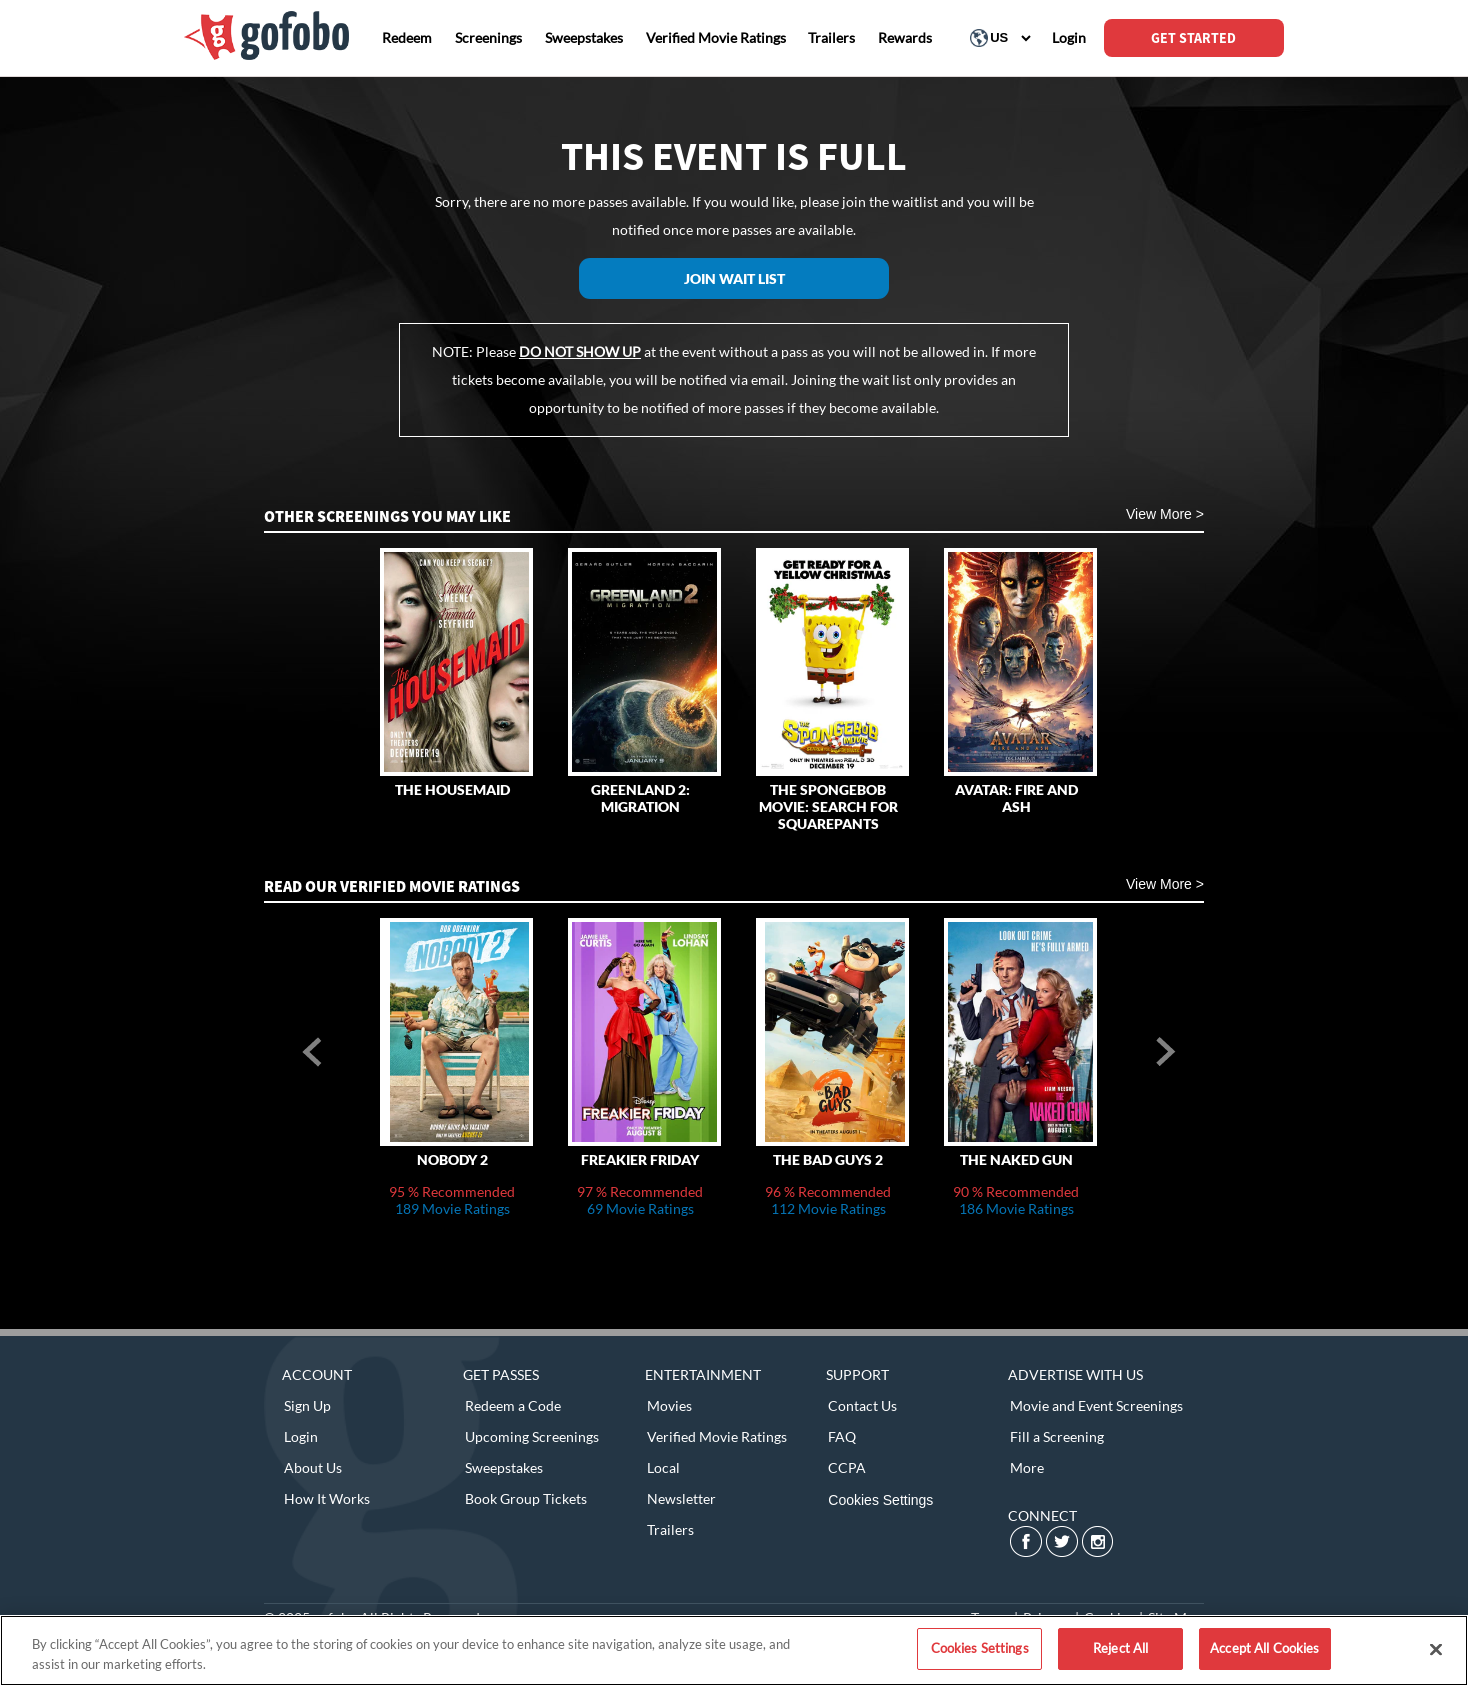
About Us (313, 1467)
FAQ (842, 1436)
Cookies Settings (880, 1500)
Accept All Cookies (1264, 1648)
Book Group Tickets (526, 1498)
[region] (734, 1650)
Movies (669, 1405)
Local (663, 1467)
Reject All (1120, 1648)
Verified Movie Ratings (717, 1436)
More (1027, 1467)
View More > (1165, 514)
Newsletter (681, 1498)
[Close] (1436, 1649)
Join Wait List (734, 278)
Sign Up (307, 1405)
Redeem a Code (513, 1405)
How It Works (327, 1498)
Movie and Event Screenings (1096, 1405)
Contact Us (862, 1405)
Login (301, 1436)
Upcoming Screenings (532, 1436)
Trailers (670, 1529)
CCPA (847, 1467)
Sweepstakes (504, 1467)
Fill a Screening (1057, 1436)
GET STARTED (1193, 38)
